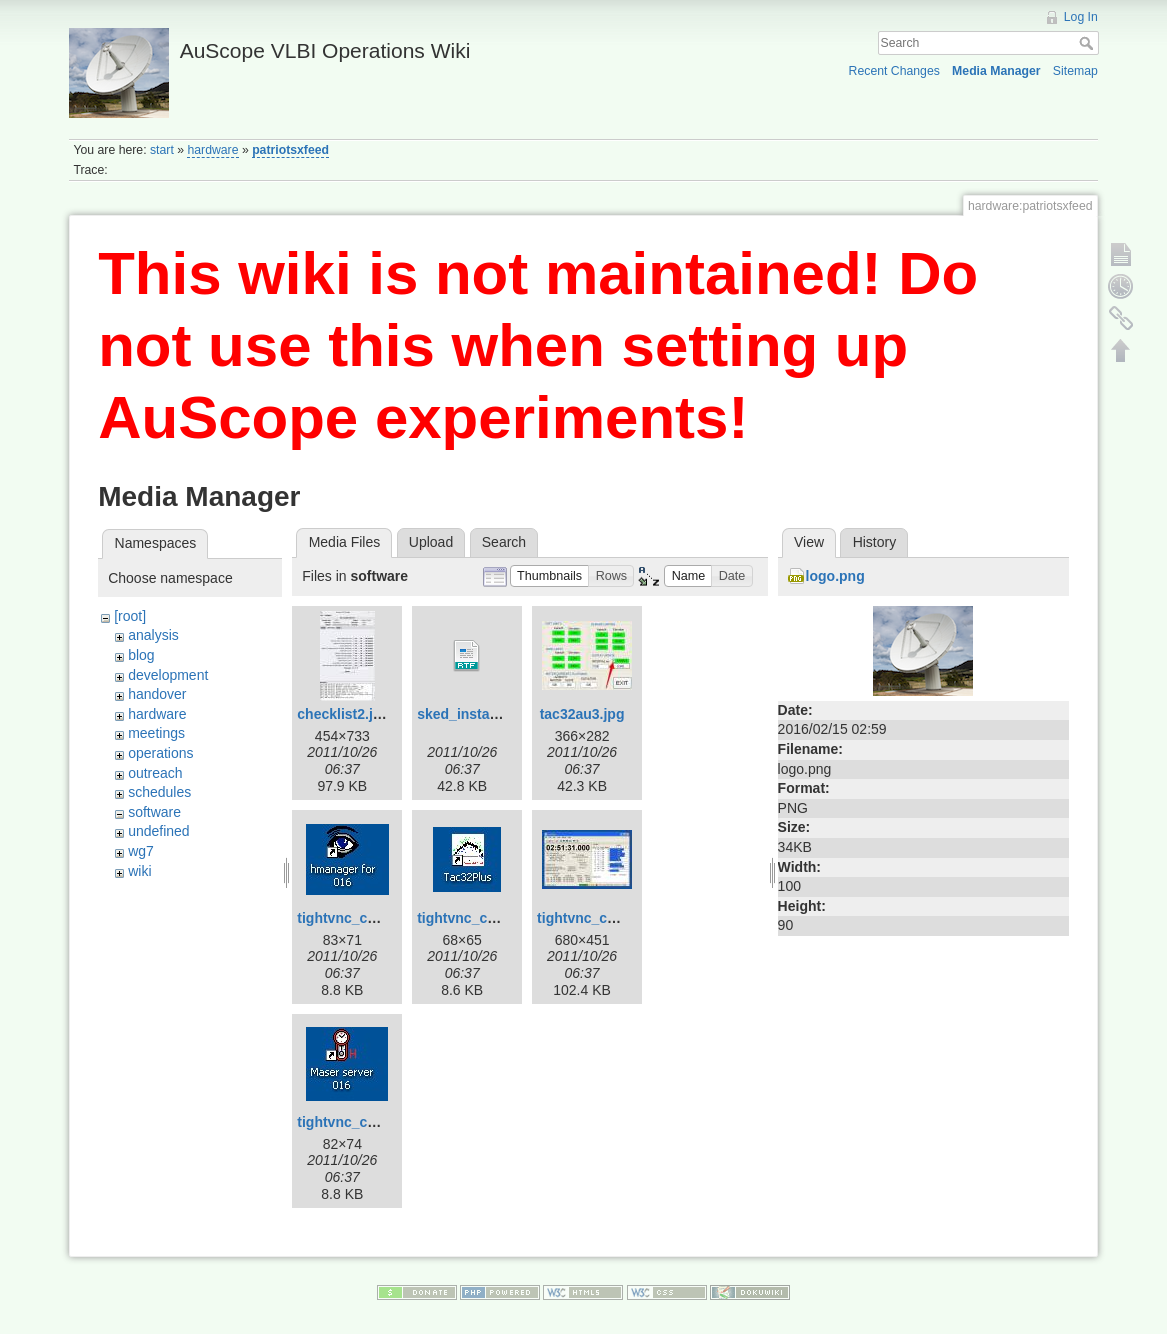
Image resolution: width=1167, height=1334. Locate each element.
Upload (431, 542)
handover (157, 694)
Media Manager (996, 71)
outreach (155, 773)
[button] (550, 576)
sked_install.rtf (466, 714)
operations (160, 753)
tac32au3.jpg (582, 714)
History (875, 542)
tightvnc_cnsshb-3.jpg (611, 918)
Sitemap (1075, 71)
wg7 (141, 851)
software (154, 812)
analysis (153, 635)
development (168, 675)
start (162, 150)
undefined (159, 831)
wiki (139, 871)
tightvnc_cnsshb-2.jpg (491, 918)
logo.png (835, 576)
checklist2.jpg (343, 714)
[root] (130, 616)
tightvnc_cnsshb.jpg (365, 1122)
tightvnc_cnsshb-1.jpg (371, 918)
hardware (212, 150)
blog (141, 655)
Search (1088, 43)
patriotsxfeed (290, 150)
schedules (159, 792)
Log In (1081, 17)
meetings (156, 733)
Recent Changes (894, 71)
